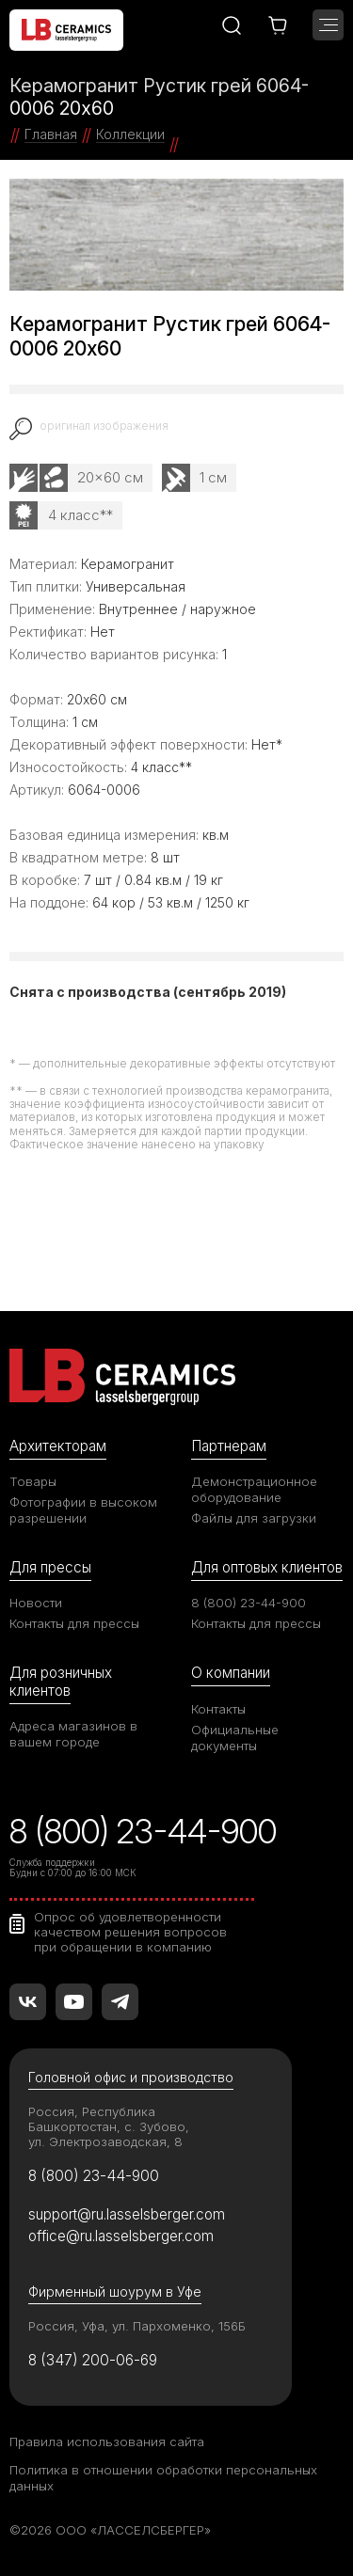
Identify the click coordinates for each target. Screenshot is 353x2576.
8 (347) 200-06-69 (92, 2360)
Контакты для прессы (74, 1623)
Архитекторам (57, 1446)
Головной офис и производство (130, 2077)
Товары (32, 1481)
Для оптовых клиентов (267, 1567)
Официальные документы (235, 1737)
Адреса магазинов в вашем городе (73, 1733)
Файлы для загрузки (253, 1517)
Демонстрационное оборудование (254, 1489)
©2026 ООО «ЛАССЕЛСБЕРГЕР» (110, 2529)
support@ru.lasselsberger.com (126, 2214)
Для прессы (50, 1567)
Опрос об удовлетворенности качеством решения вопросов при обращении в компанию (130, 1931)
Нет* (266, 744)
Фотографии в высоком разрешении (83, 1509)
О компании (230, 1673)
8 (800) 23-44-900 (248, 1602)
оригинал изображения (104, 426)
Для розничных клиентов (60, 1681)
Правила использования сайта (106, 2441)
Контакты (218, 1708)
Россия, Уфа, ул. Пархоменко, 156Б (137, 2325)
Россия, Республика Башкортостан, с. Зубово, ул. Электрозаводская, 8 (108, 2126)
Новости (35, 1602)
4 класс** (80, 515)
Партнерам (228, 1446)
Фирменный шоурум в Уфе (114, 2291)
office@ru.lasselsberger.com (121, 2236)
